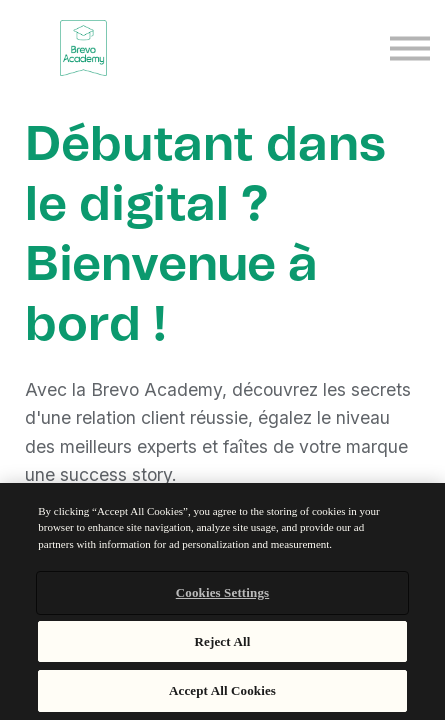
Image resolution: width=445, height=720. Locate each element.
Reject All (223, 641)
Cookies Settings (222, 592)
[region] (222, 601)
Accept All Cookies (222, 690)
